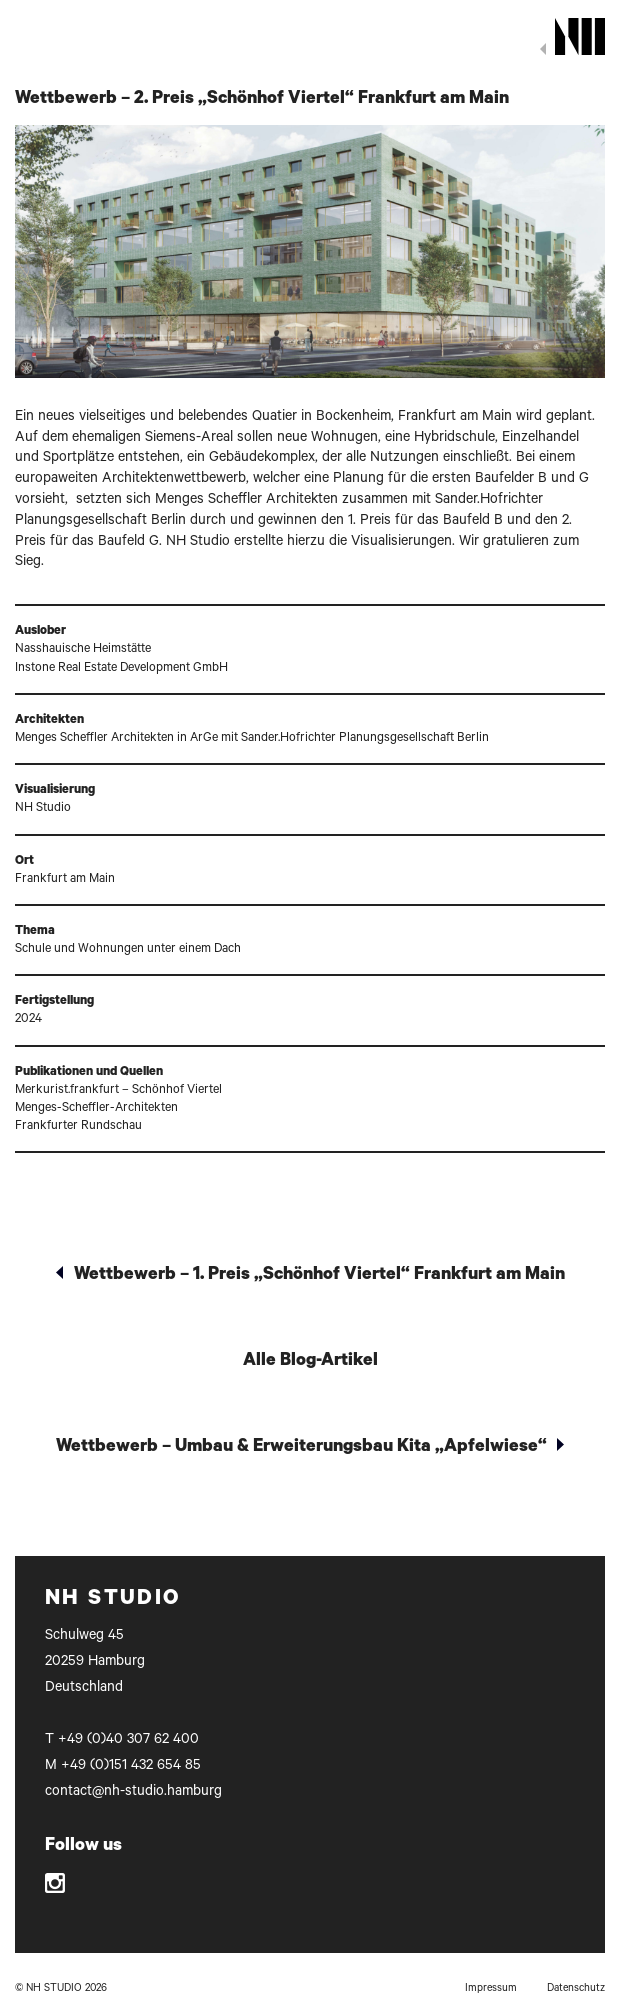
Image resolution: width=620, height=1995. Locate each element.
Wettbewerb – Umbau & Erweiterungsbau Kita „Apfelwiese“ (301, 1448)
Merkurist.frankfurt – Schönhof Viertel (118, 1091)
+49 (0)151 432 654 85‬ (131, 1767)
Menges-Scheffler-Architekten (96, 1109)
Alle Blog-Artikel (310, 1362)
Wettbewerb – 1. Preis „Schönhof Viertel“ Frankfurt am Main (319, 1276)
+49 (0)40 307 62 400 (128, 1741)
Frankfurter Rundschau (78, 1127)
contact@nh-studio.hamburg (133, 1793)
